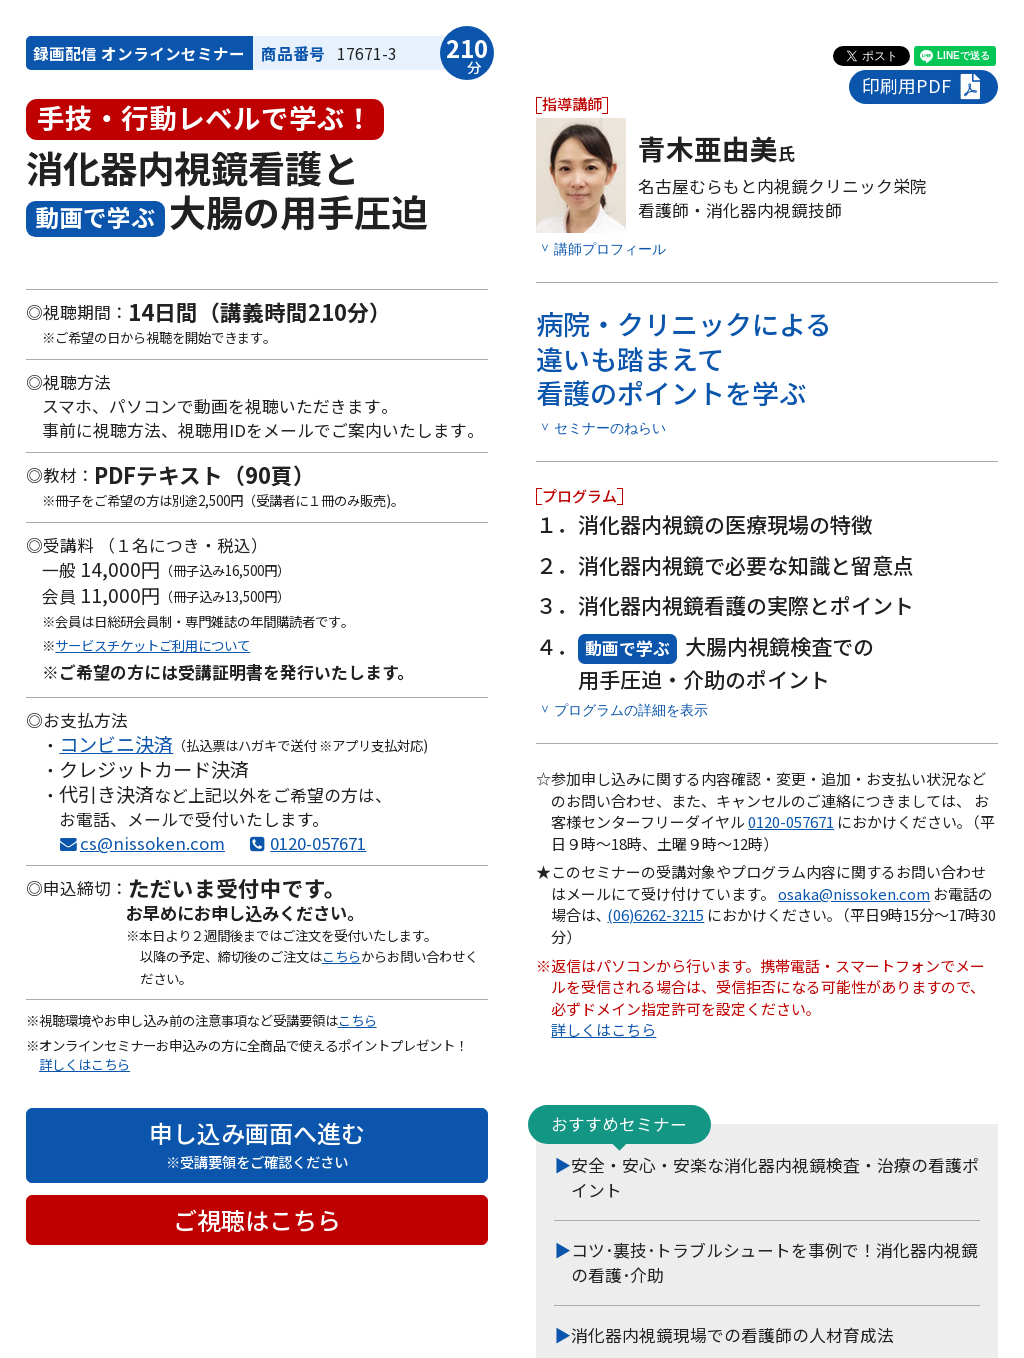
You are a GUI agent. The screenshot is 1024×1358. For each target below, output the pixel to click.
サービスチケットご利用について (152, 645)
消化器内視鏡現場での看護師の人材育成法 (732, 1333)
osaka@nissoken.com (854, 891)
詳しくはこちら (84, 1064)
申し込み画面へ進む (257, 1144)
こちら (341, 956)
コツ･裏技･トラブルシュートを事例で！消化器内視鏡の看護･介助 (774, 1260)
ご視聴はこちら (257, 1219)
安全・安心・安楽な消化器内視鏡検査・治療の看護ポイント (775, 1175)
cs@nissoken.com (152, 843)
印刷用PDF (923, 86)
